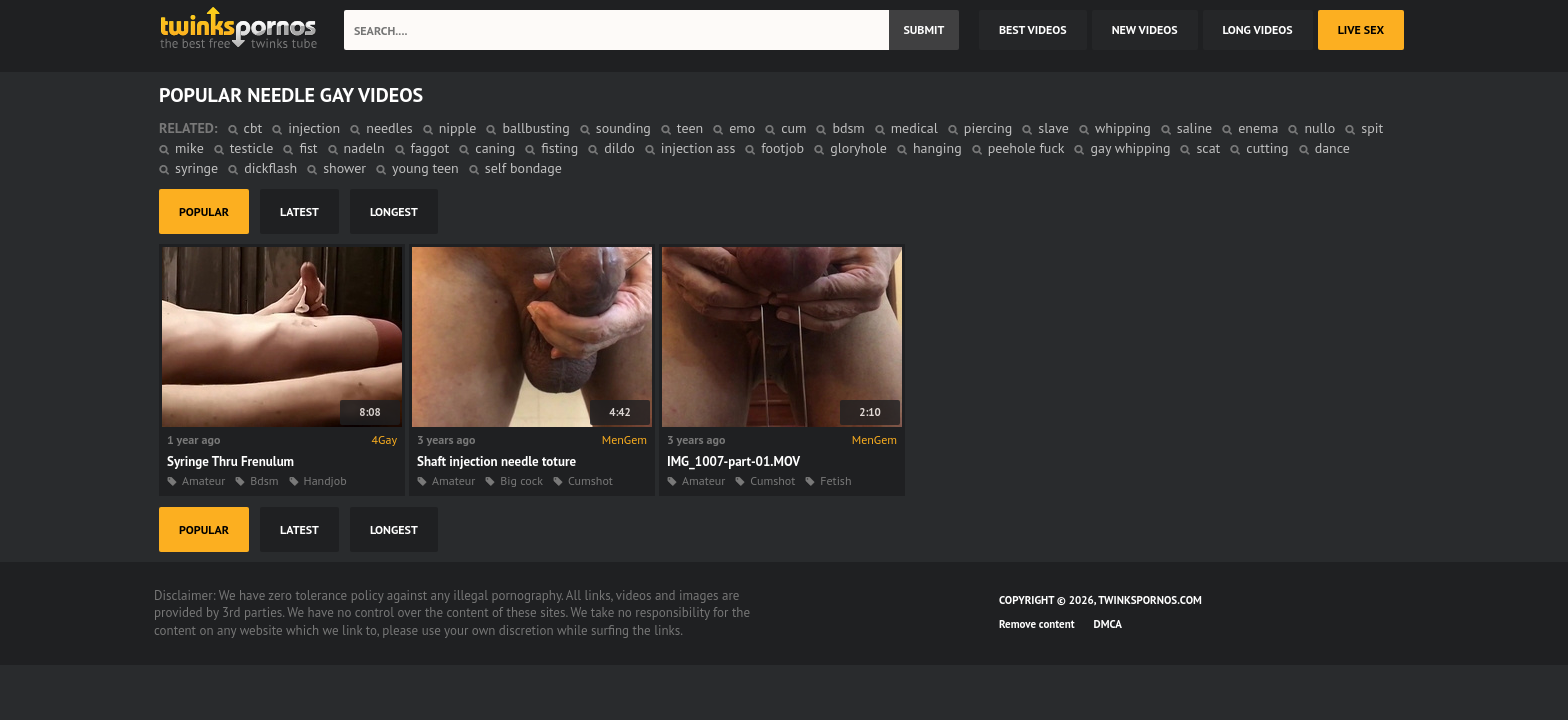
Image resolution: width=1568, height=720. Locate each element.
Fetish (835, 480)
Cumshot (590, 480)
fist (308, 148)
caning (495, 148)
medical (914, 128)
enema (1258, 128)
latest (299, 211)
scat (1208, 148)
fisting (559, 148)
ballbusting (535, 128)
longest (394, 211)
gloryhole (858, 148)
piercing (988, 128)
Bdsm (264, 480)
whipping (1123, 128)
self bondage (523, 168)
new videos (1145, 29)
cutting (1267, 148)
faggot (430, 148)
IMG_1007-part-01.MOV (733, 461)
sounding (623, 128)
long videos (1258, 29)
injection (314, 128)
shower (344, 168)
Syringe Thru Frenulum (230, 461)
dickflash (270, 168)
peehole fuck (1026, 148)
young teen (425, 168)
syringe (196, 168)
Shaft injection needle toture (496, 461)
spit (1372, 128)
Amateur (203, 480)
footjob (782, 148)
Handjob (325, 480)
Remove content (1037, 624)
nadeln (364, 148)
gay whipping (1130, 148)
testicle (252, 148)
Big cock (521, 480)
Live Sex (1361, 29)
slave (1053, 128)
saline (1194, 128)
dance (1332, 148)
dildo (619, 148)
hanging (937, 148)
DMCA (1108, 624)
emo (742, 128)
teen (690, 128)
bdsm (848, 128)
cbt (253, 128)
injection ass (698, 148)
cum (793, 128)
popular (204, 211)
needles (389, 128)
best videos (1033, 29)
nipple (458, 128)
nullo (1319, 128)
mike (189, 148)
